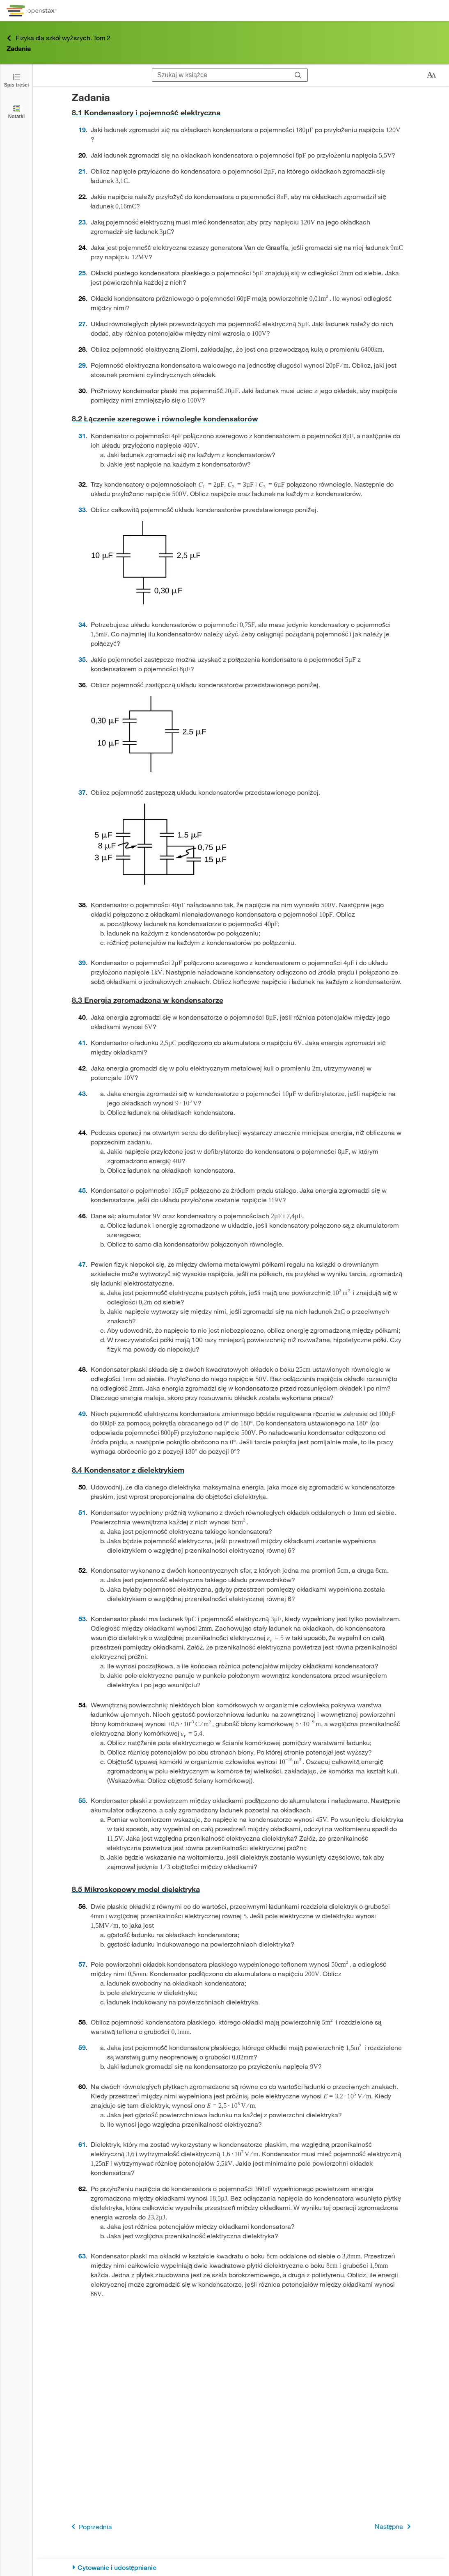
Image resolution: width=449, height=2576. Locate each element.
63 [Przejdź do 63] (82, 2256)
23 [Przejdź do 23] (82, 222)
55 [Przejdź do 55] (82, 1800)
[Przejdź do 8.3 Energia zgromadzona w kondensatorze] (241, 1000)
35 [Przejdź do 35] (82, 659)
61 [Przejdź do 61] (82, 2144)
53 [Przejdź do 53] (82, 1618)
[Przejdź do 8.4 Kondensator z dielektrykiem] (241, 1470)
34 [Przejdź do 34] (82, 624)
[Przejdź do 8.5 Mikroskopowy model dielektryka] (241, 1889)
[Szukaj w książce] (220, 75)
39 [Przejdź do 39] (82, 962)
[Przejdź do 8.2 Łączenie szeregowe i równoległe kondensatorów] (241, 418)
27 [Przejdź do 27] (82, 323)
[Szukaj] (298, 75)
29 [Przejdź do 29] (82, 365)
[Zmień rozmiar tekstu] (431, 75)
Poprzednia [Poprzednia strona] (90, 2526)
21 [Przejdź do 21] (82, 171)
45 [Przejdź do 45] (82, 1190)
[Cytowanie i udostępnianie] (241, 2567)
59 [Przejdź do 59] (82, 2047)
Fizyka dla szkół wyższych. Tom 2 (58, 38)
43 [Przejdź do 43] (82, 1093)
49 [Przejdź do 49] (82, 1413)
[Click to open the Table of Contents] (16, 80)
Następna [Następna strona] (394, 2526)
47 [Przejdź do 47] (82, 1264)
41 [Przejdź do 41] (82, 1042)
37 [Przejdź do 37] (82, 792)
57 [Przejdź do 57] (82, 1964)
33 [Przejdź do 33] (82, 509)
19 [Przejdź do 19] (82, 129)
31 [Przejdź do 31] (82, 435)
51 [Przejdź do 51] (82, 1512)
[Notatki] (16, 111)
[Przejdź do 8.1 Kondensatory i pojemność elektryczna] (241, 112)
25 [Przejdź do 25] (82, 273)
